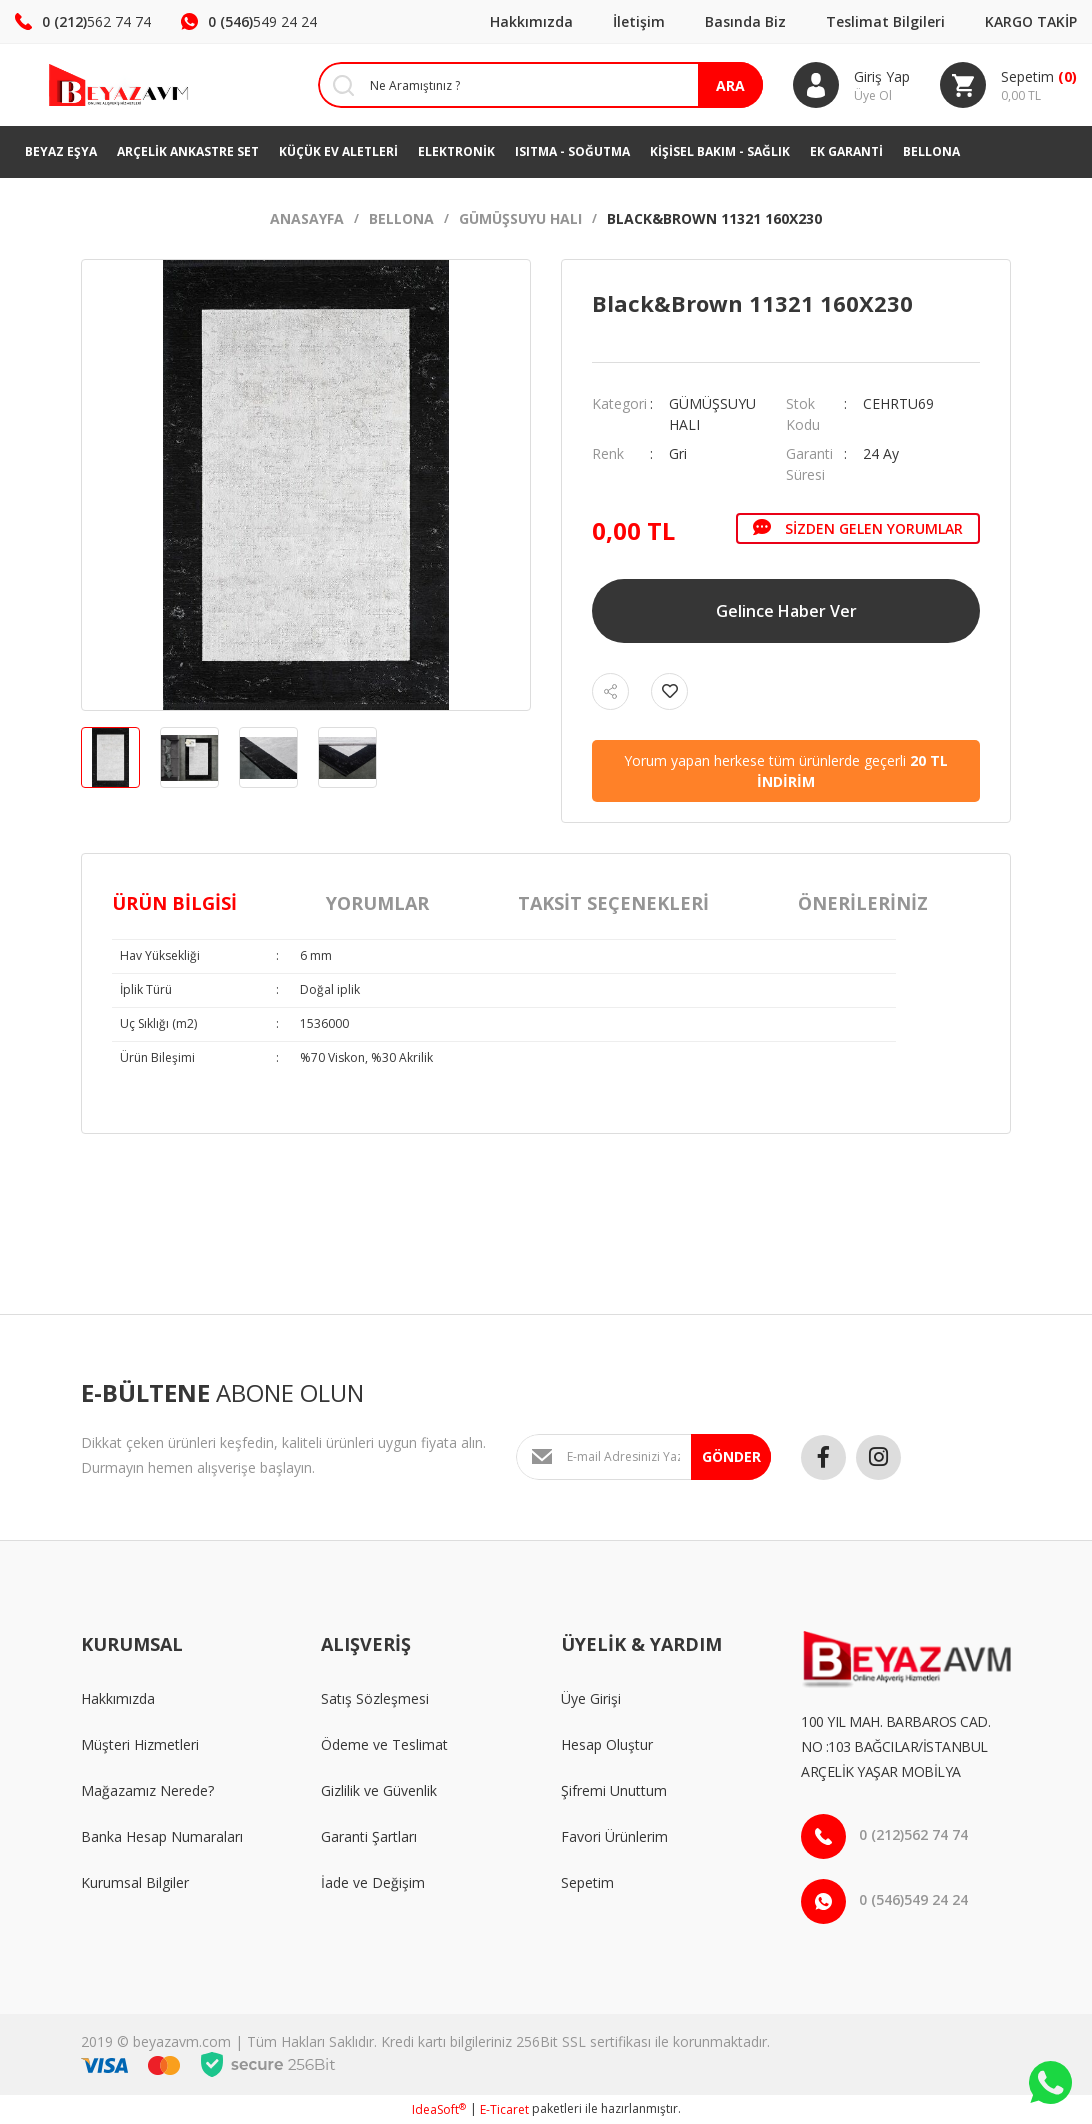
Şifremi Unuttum (614, 1790)
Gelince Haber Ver (786, 611)
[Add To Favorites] (669, 691)
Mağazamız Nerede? (147, 1790)
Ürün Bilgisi (174, 903)
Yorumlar (377, 903)
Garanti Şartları (369, 1836)
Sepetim (587, 1882)
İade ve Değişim (373, 1882)
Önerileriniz (863, 903)
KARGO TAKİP (1031, 21)
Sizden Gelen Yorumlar (858, 528)
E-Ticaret (504, 2109)
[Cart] (1008, 85)
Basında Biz (745, 21)
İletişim (639, 21)
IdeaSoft (439, 2109)
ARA (730, 85)
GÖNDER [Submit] (731, 1456)
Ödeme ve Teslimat (384, 1744)
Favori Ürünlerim (614, 1836)
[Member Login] (851, 85)
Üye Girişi (591, 1698)
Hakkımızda (531, 21)
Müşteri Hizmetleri (140, 1744)
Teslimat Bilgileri (885, 21)
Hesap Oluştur (607, 1744)
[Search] (525, 85)
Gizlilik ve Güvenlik (379, 1790)
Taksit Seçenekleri (613, 903)
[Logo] (91, 85)
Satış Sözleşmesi (375, 1698)
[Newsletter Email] (643, 1457)
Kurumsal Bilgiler (135, 1882)
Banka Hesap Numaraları (162, 1836)
